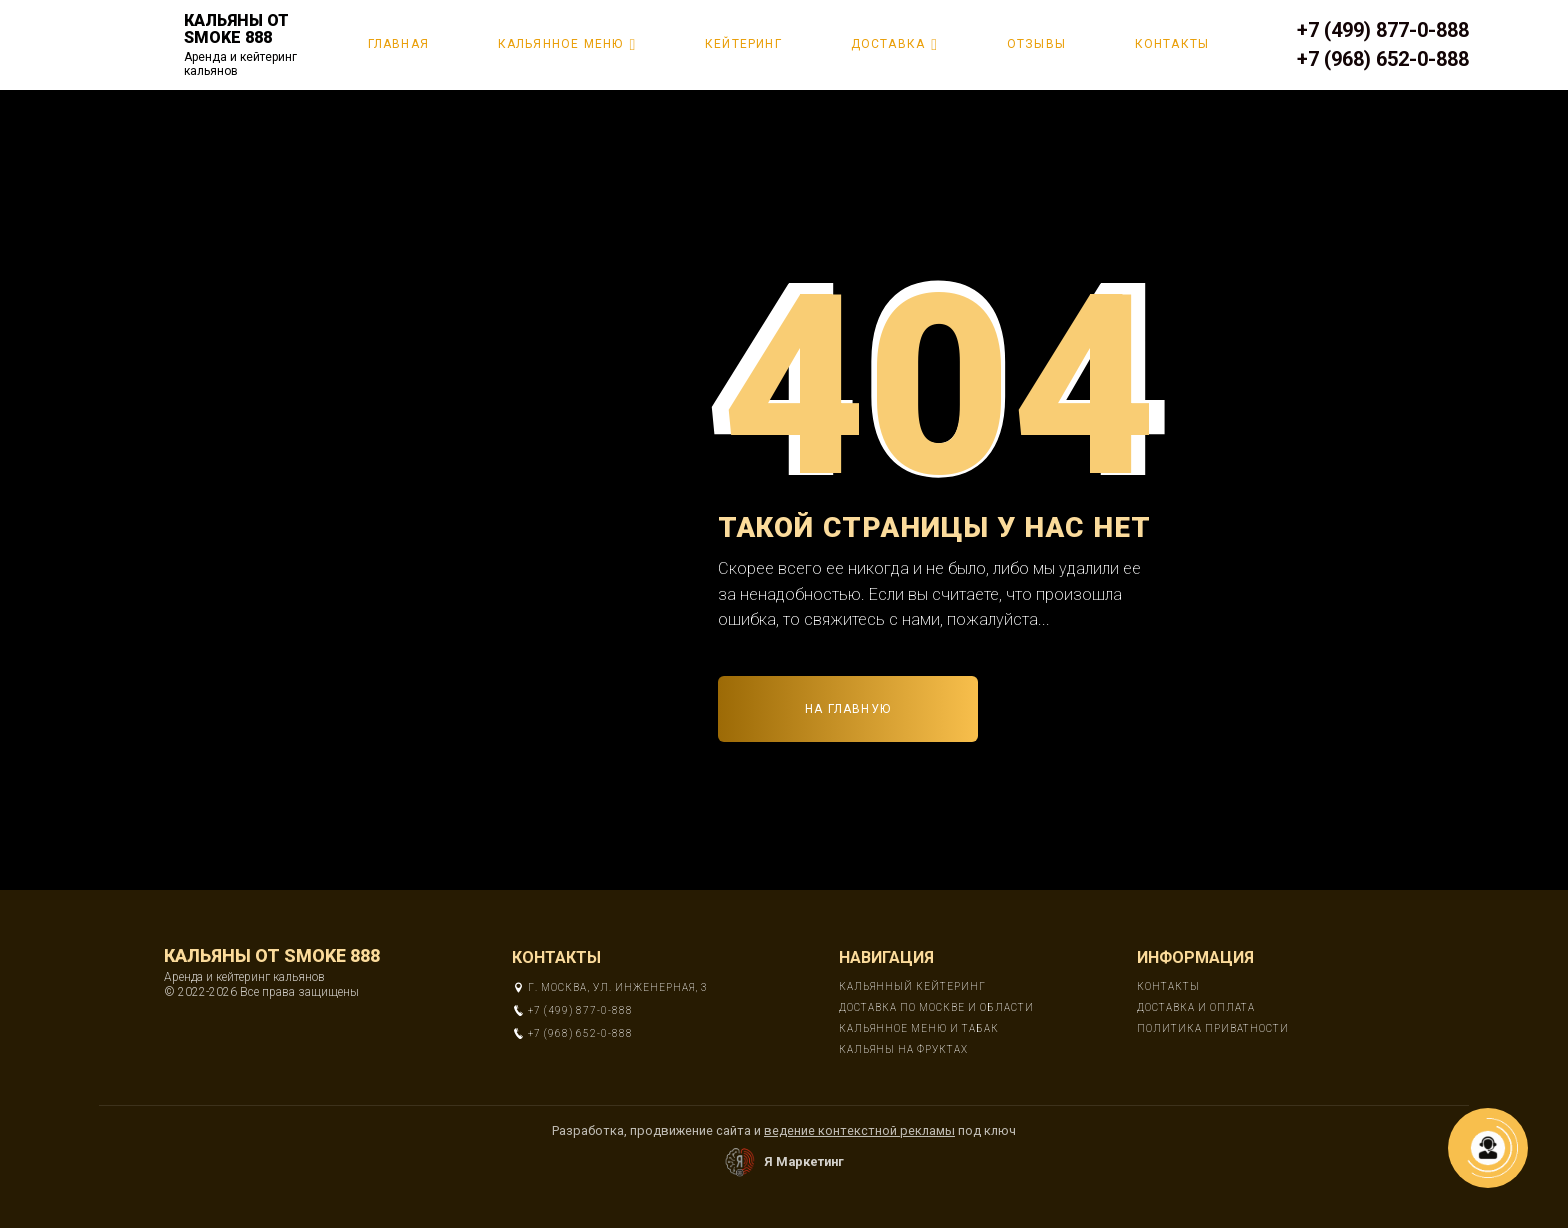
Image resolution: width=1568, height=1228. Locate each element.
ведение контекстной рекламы (859, 1130)
